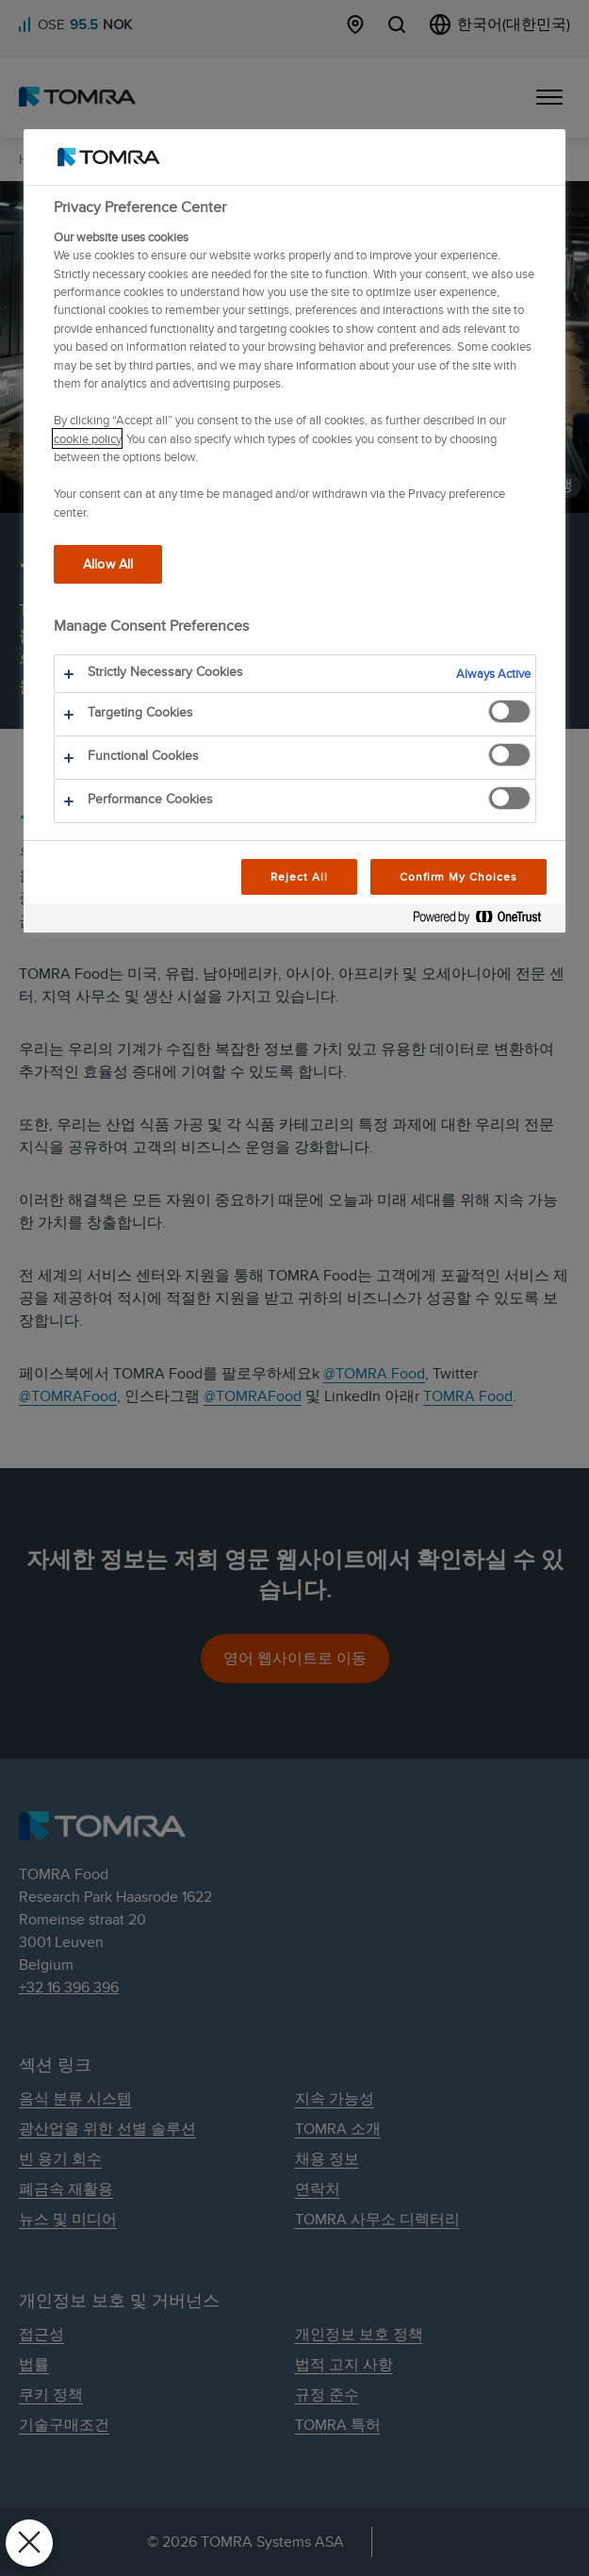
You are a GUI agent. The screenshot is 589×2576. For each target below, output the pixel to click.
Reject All (299, 876)
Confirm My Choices (458, 876)
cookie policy (87, 438)
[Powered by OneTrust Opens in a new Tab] (484, 921)
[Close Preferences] (29, 2543)
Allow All (108, 563)
